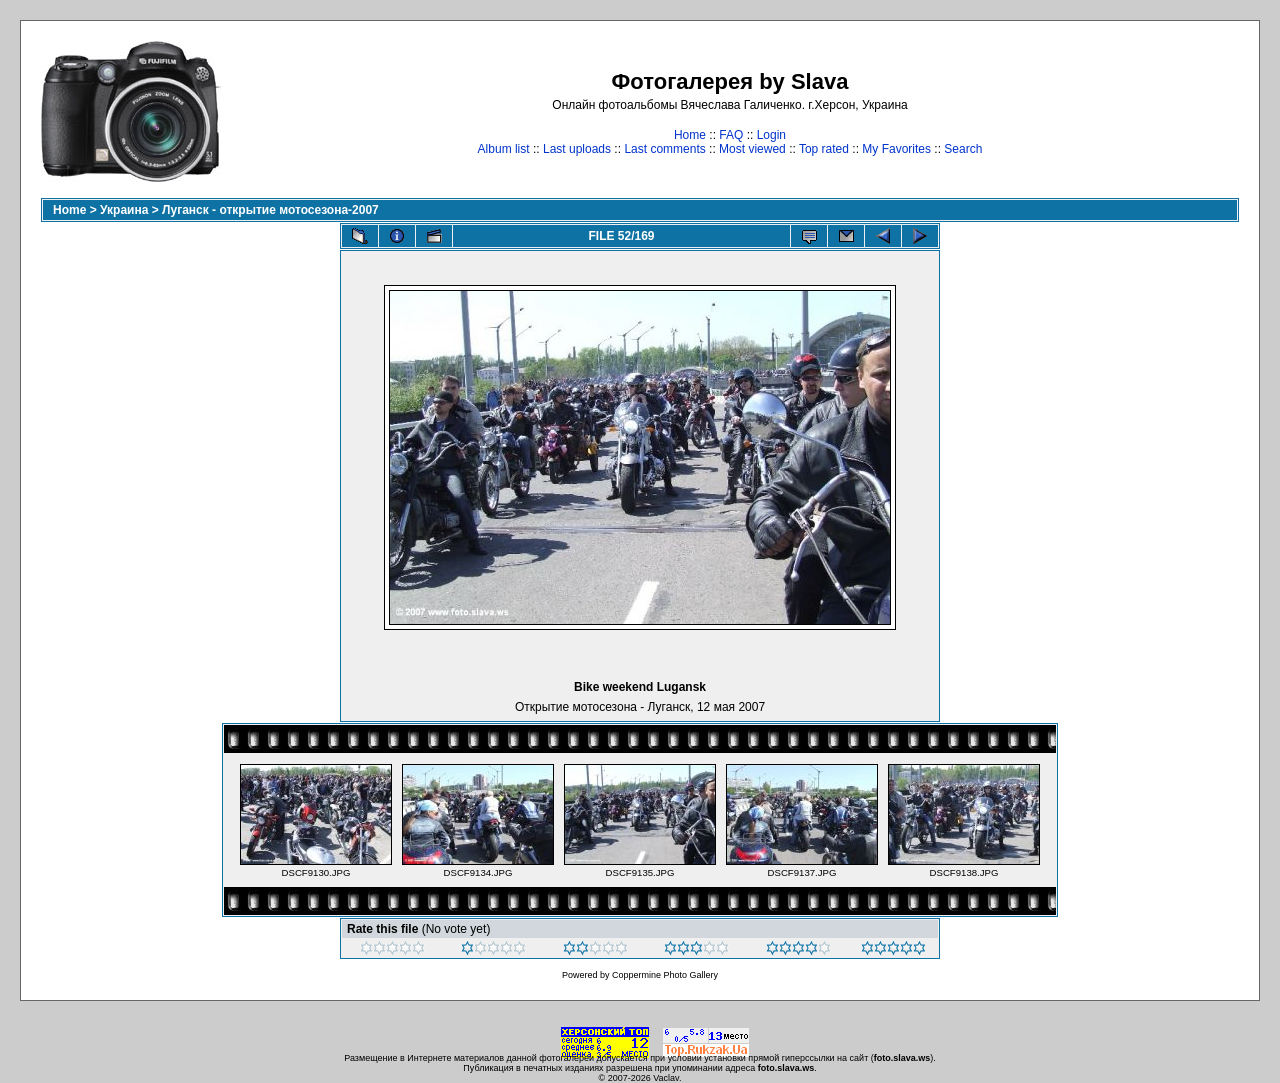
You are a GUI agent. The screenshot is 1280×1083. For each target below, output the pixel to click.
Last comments (664, 149)
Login (771, 135)
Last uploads (577, 149)
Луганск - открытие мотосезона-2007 (270, 210)
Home (690, 135)
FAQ (731, 135)
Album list (504, 149)
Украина (124, 210)
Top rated (824, 149)
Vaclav (666, 1078)
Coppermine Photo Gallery (665, 975)
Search (963, 149)
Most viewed (752, 149)
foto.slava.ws (902, 1058)
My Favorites (896, 149)
